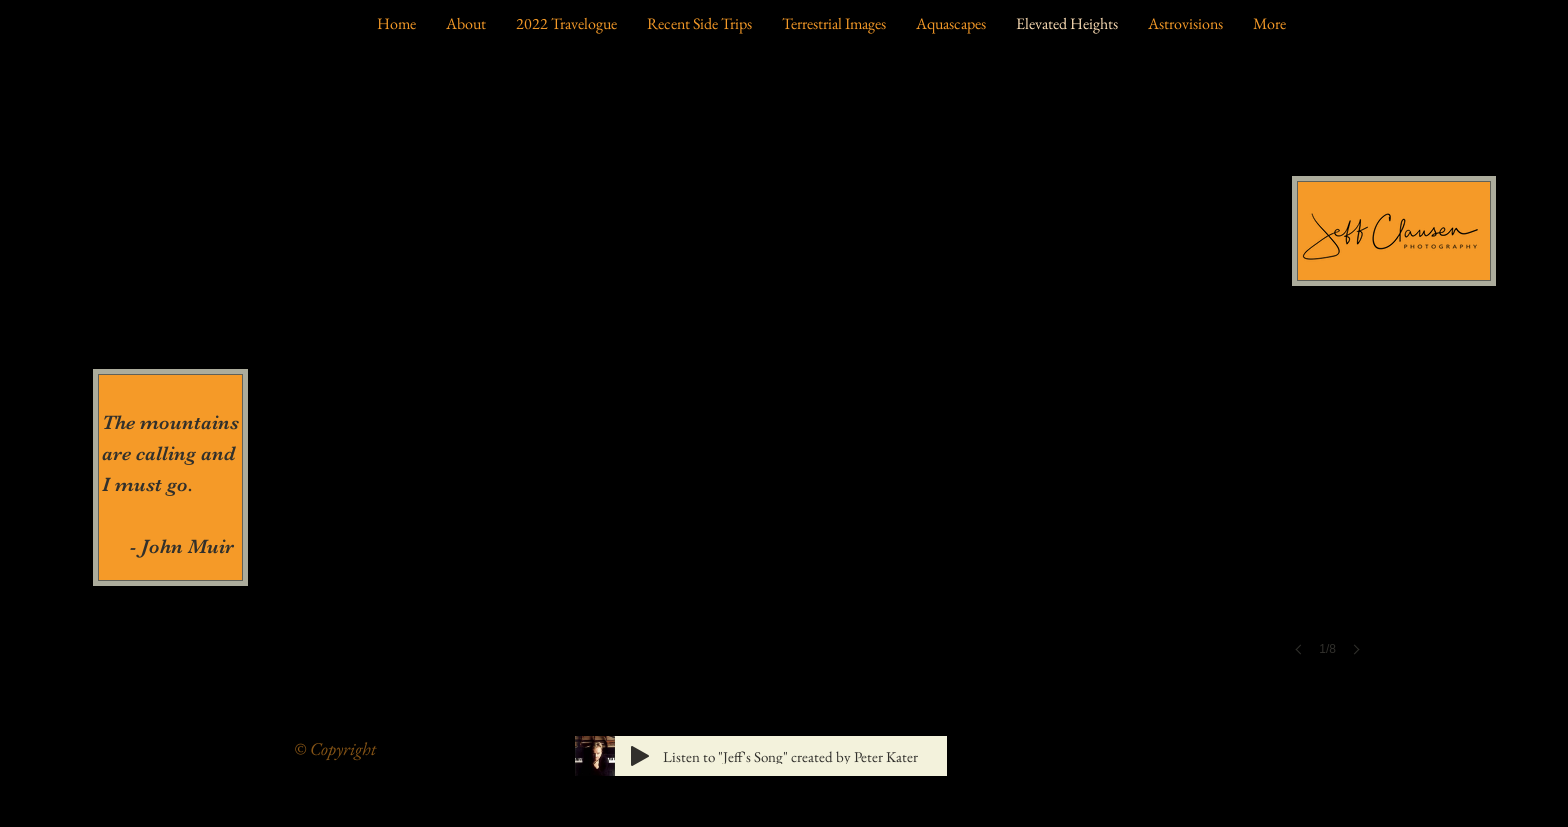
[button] (784, 372)
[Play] (640, 756)
